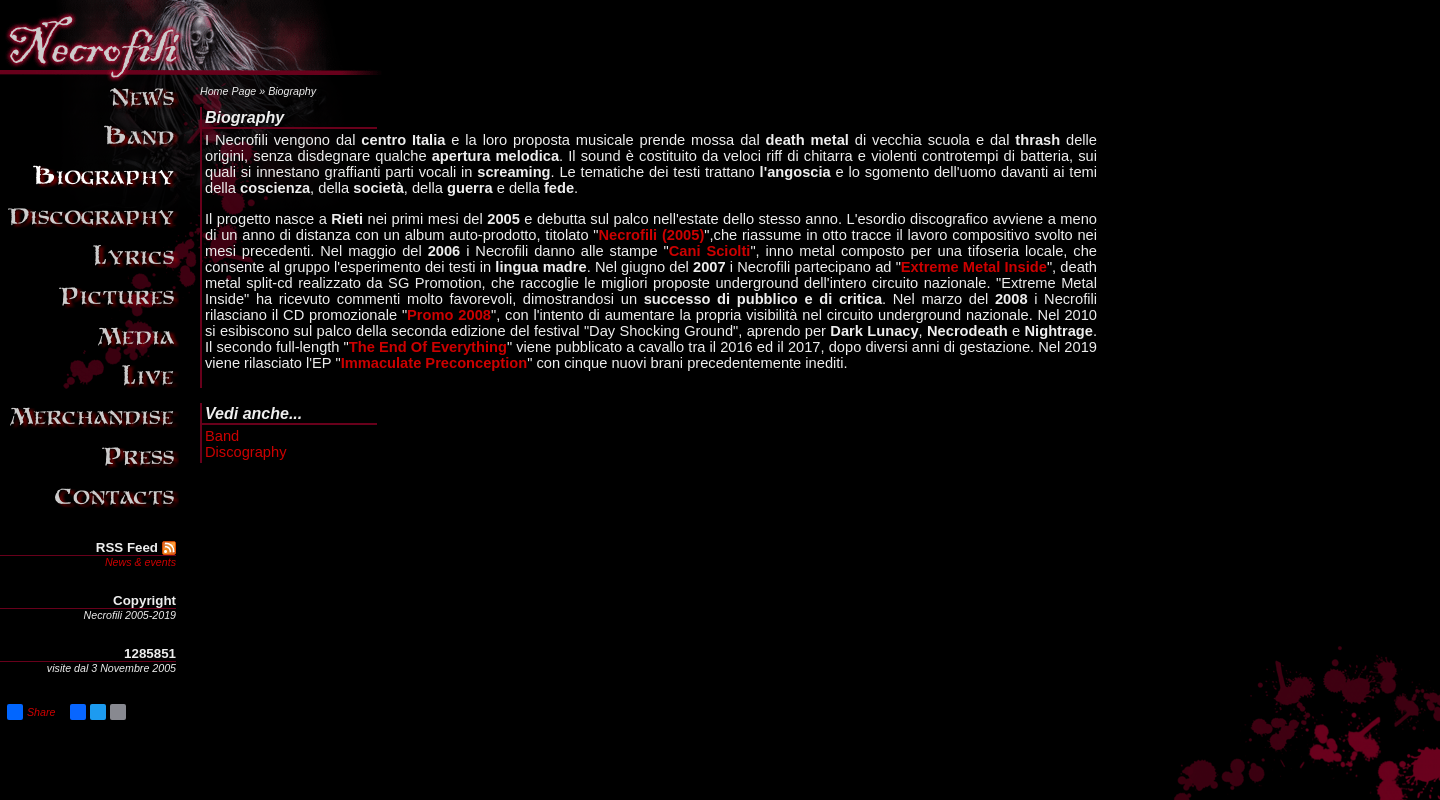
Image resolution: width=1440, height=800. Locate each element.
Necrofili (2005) (652, 235)
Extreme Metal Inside (974, 267)
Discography (245, 452)
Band (222, 436)
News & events (140, 562)
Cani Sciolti (710, 251)
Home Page (228, 91)
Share (31, 712)
